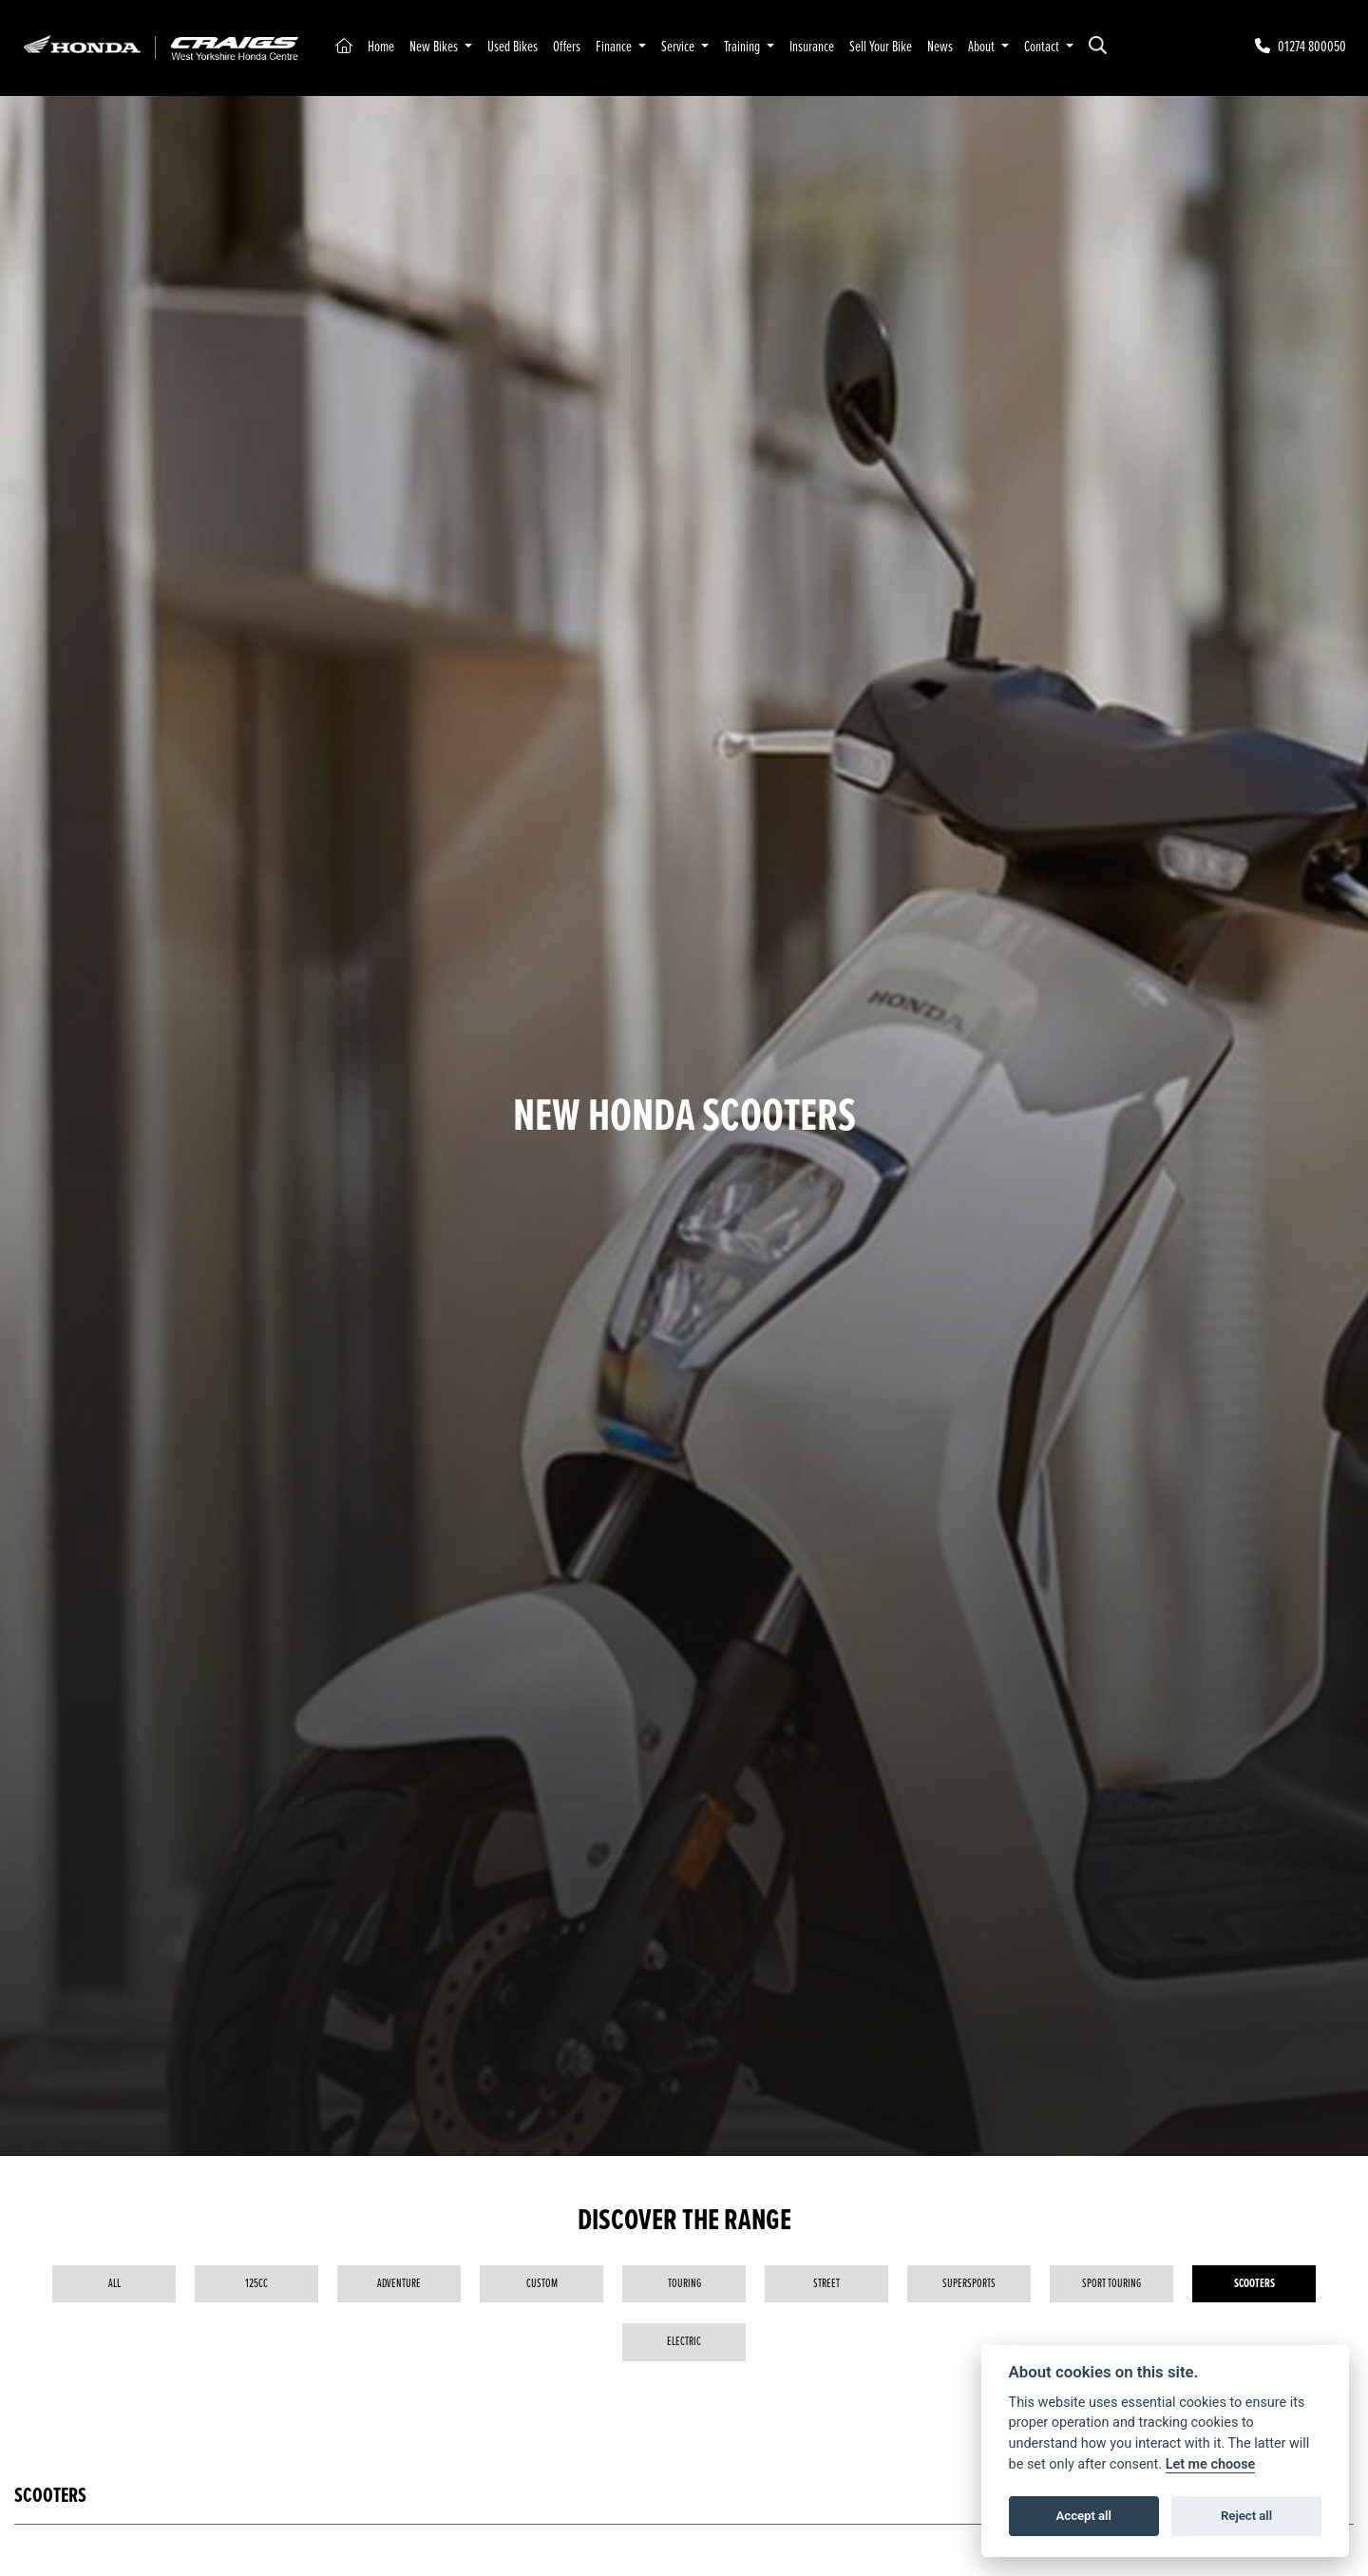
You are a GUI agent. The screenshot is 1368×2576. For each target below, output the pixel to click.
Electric (684, 2342)
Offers (566, 47)
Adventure (399, 2284)
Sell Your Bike (880, 47)
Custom (542, 2284)
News (940, 47)
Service (679, 47)
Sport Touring (1111, 2284)
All (114, 2284)
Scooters (1254, 2284)
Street (826, 2284)
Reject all (1246, 2516)
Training (743, 47)
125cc (256, 2284)
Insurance (811, 47)
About (983, 47)
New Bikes (435, 47)
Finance (615, 47)
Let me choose (1211, 2464)
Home (381, 47)
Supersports (969, 2284)
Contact (1043, 47)
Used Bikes (512, 47)
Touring (684, 2284)
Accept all (1084, 2516)
